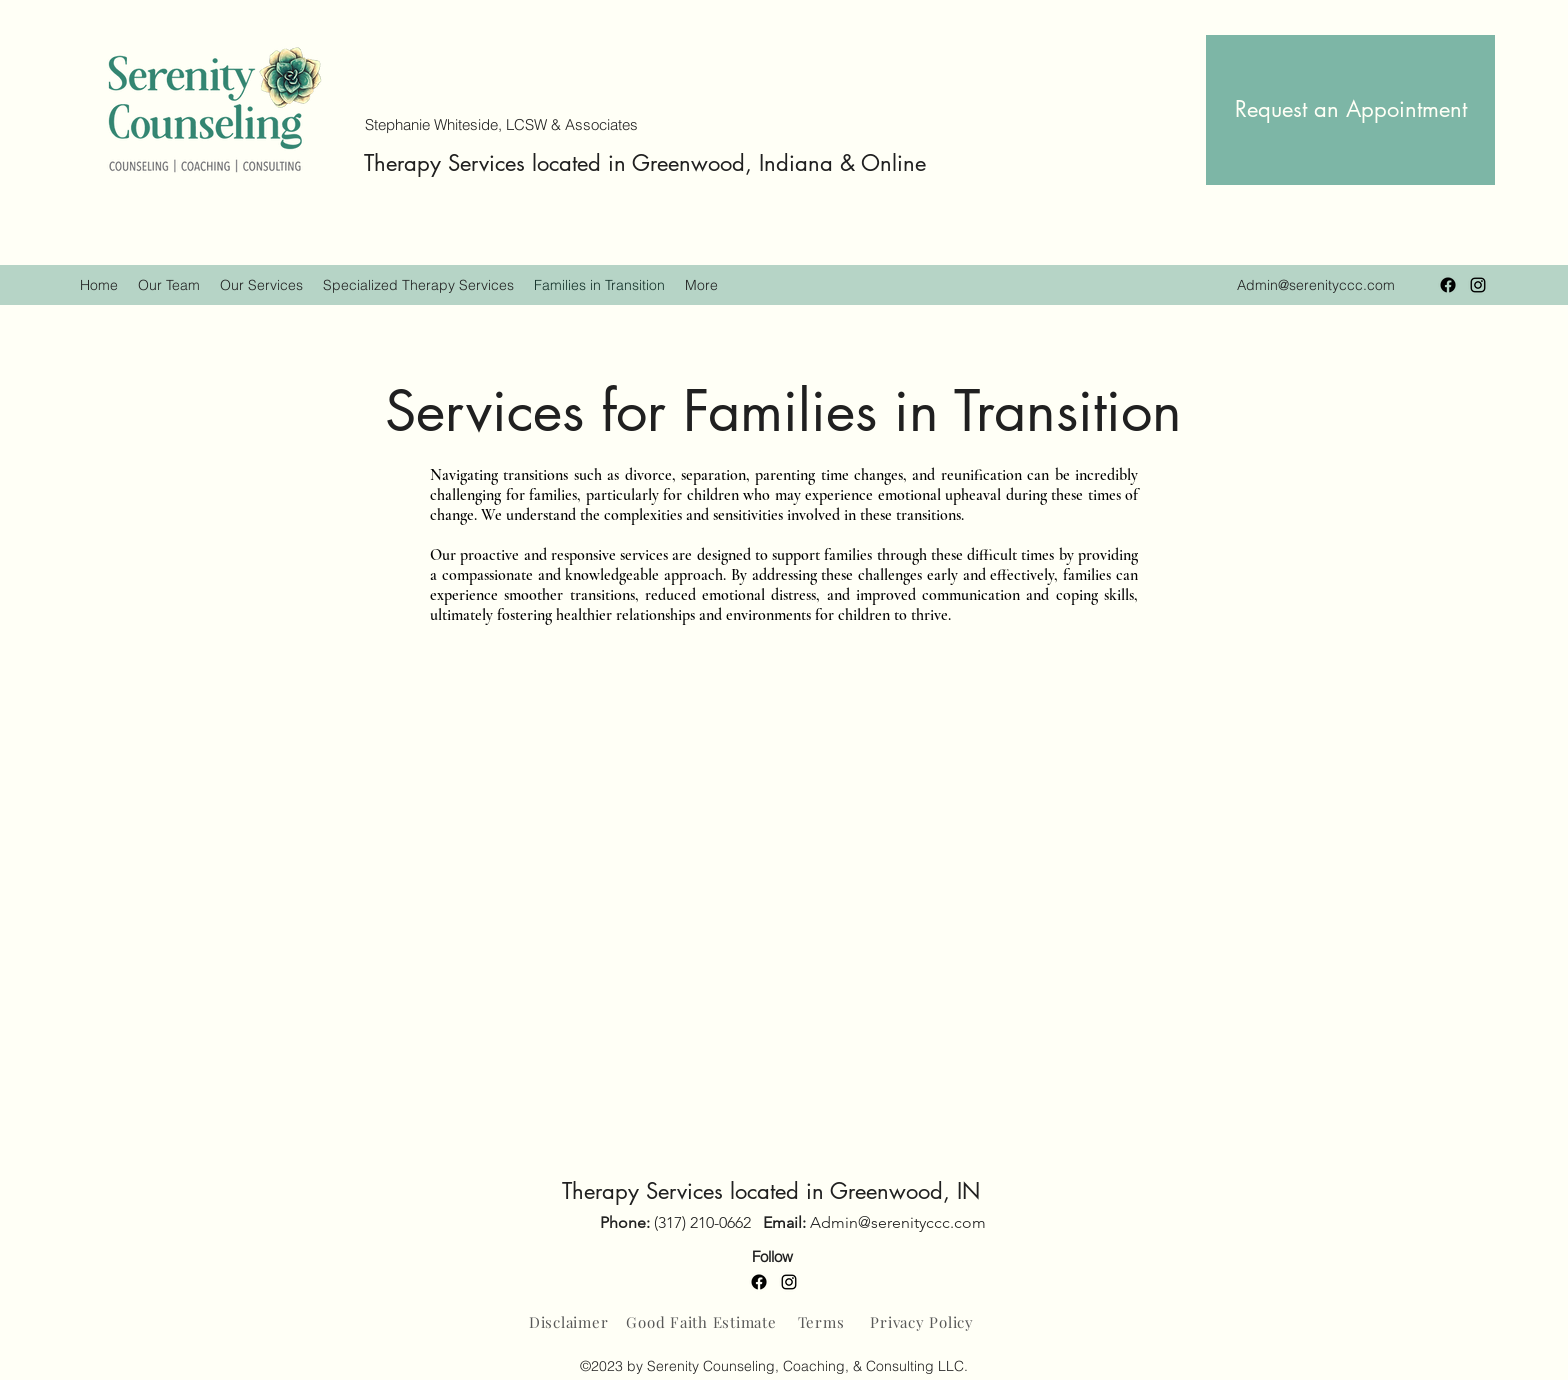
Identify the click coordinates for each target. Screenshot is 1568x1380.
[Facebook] (1448, 285)
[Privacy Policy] (922, 1322)
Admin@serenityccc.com (1316, 285)
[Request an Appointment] (1350, 110)
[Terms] (821, 1322)
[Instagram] (1478, 285)
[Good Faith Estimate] (701, 1322)
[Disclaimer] (568, 1322)
